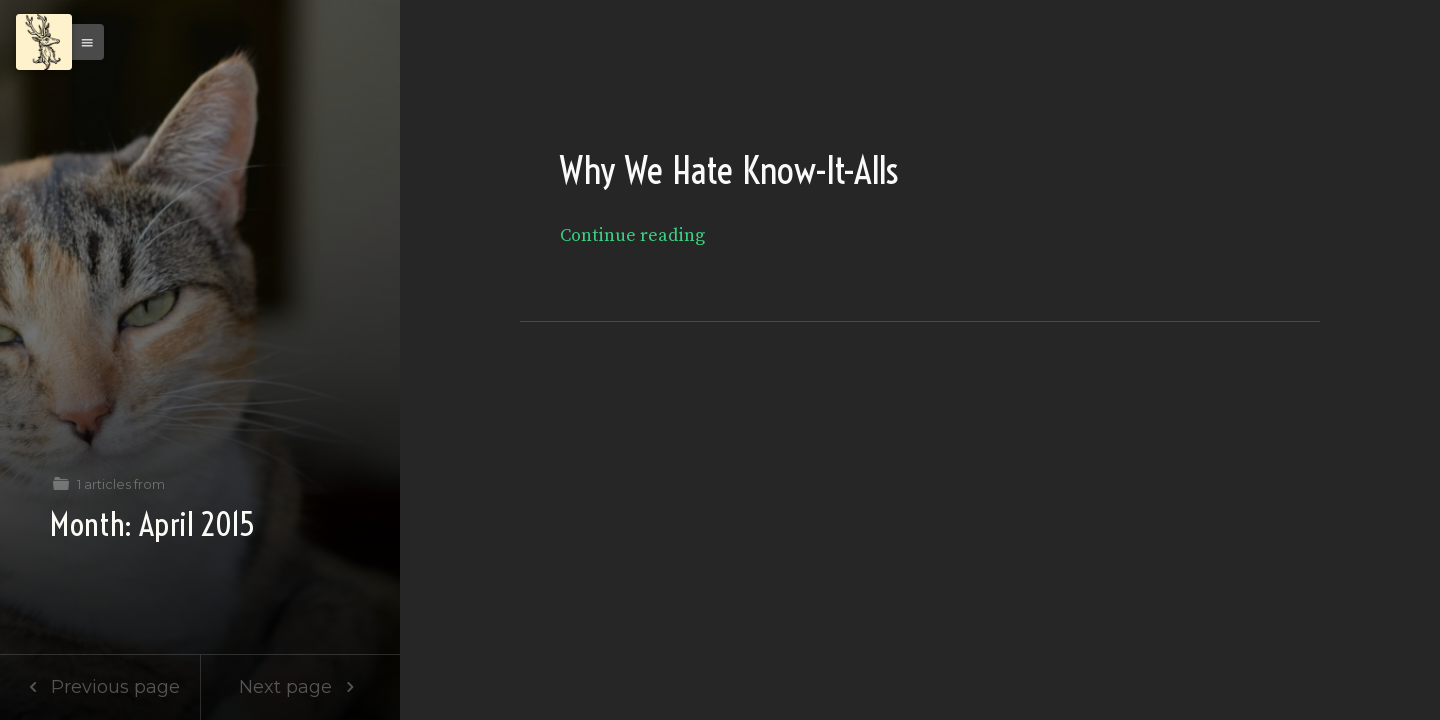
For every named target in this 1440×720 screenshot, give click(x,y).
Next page (300, 687)
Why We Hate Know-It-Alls (729, 170)
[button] (82, 42)
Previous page (99, 687)
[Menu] (44, 42)
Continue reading (632, 235)
